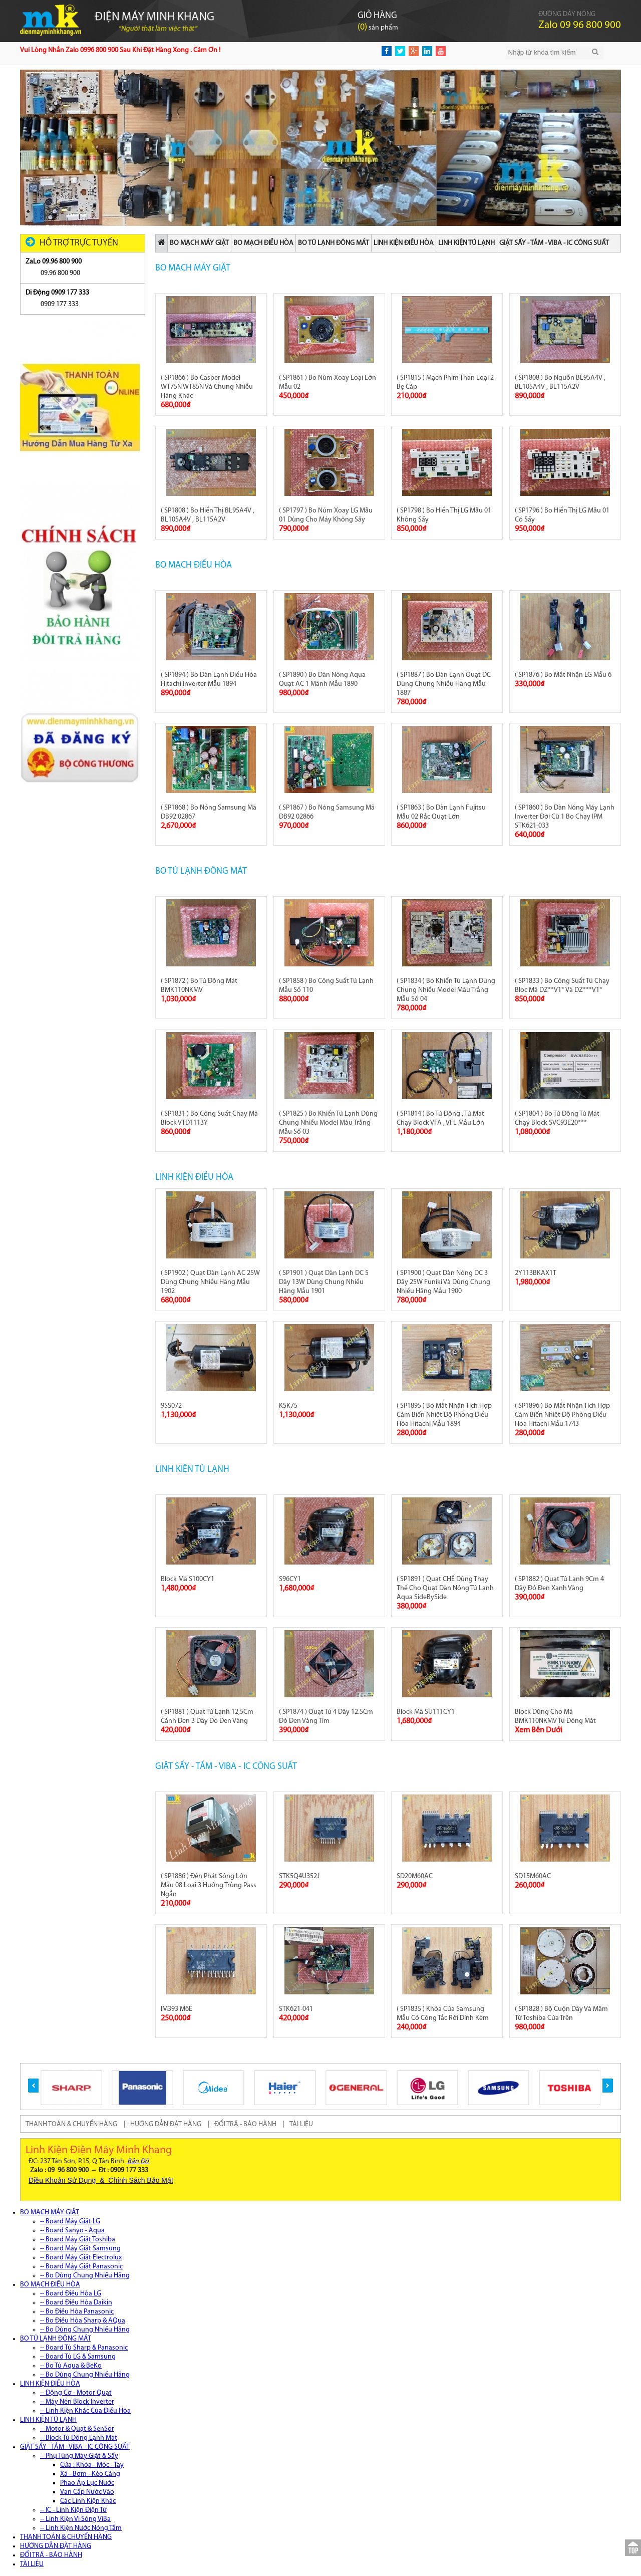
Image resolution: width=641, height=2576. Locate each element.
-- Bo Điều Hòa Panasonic (77, 2311)
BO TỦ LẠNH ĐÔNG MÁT (333, 243)
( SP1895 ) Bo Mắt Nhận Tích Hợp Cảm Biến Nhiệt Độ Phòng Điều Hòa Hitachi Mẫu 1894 (444, 1415)
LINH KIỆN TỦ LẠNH (466, 243)
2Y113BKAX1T (535, 1273)
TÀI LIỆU (301, 2124)
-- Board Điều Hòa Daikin (76, 2302)
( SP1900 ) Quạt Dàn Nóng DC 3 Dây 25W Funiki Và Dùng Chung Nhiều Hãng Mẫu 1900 (443, 1282)
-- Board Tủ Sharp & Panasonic (84, 2348)
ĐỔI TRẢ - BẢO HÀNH (245, 2124)
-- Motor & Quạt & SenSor (77, 2429)
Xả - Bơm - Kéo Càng (90, 2474)
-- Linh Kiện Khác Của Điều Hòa (85, 2411)
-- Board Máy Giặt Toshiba (77, 2239)
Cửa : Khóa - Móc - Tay (92, 2465)
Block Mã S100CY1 (187, 1579)
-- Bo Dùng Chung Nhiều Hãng (85, 2275)
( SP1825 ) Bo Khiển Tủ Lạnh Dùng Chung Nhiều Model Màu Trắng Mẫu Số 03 (328, 1123)
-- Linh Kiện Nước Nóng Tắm (81, 2528)
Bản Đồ (138, 2161)
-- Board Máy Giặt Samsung (80, 2248)
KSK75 (288, 1406)
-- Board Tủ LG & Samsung (78, 2357)
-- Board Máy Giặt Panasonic (81, 2266)
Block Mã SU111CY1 (426, 1712)
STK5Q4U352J (299, 1876)
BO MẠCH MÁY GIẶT (199, 243)
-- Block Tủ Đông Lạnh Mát (78, 2438)
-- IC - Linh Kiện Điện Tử (73, 2510)
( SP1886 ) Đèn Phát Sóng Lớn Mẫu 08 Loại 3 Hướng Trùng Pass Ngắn (208, 1885)
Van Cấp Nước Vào (87, 2492)
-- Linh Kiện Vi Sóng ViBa (75, 2519)
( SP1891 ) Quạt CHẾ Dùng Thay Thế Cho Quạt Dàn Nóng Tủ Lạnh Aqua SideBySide (445, 1588)
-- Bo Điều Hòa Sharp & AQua (82, 2321)
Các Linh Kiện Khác (88, 2501)
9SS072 (171, 1406)
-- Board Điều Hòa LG (70, 2293)
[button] (33, 2086)
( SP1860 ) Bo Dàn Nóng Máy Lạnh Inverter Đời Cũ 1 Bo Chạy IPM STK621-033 (564, 817)
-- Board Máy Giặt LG (70, 2221)
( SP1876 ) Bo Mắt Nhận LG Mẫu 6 (563, 675)
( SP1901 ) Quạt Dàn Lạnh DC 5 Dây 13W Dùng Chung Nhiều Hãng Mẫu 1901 (324, 1282)
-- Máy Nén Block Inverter (77, 2402)
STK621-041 (296, 2009)
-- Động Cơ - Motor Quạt (76, 2393)
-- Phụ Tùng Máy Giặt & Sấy (79, 2456)
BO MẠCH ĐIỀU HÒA (263, 243)
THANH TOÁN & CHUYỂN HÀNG (71, 2124)
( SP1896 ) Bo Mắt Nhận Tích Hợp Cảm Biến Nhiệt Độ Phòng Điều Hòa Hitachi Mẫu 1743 (562, 1415)
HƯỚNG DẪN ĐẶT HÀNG (165, 2124)
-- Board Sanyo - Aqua (72, 2230)
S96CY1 (290, 1579)
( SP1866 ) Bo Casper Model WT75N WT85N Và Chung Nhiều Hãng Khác (207, 387)
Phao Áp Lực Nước (87, 2483)
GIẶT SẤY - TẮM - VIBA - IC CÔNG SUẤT (554, 243)
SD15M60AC (533, 1876)
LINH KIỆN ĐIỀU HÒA (404, 243)
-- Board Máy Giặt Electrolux (81, 2257)
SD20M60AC (415, 1876)
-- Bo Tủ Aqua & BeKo (71, 2366)
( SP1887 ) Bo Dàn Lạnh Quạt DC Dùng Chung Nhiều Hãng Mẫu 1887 (444, 684)
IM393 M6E (176, 2009)
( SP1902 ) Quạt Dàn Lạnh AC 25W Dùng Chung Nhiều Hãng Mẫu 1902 (210, 1282)
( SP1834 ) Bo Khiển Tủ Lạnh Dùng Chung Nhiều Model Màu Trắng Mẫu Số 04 (446, 990)
